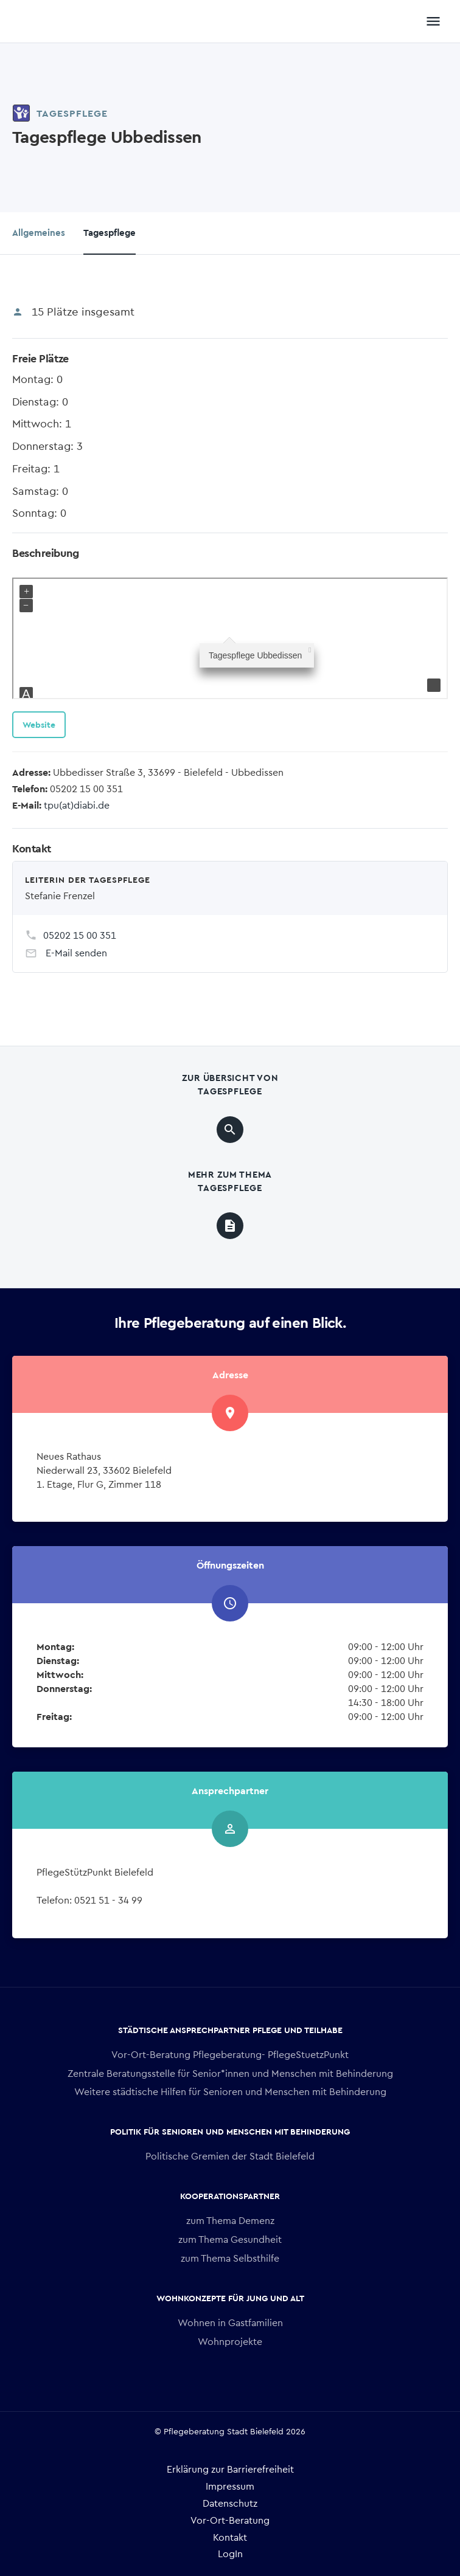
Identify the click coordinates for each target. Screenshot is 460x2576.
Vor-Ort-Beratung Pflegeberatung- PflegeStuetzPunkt (230, 2054)
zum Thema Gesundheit (230, 2239)
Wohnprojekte (230, 2341)
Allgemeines (38, 232)
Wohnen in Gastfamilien (230, 2322)
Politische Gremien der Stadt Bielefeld (230, 2155)
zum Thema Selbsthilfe (230, 2257)
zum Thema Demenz (230, 2220)
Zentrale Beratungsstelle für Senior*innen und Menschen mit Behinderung (230, 2073)
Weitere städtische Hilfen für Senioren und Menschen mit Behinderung (230, 2091)
